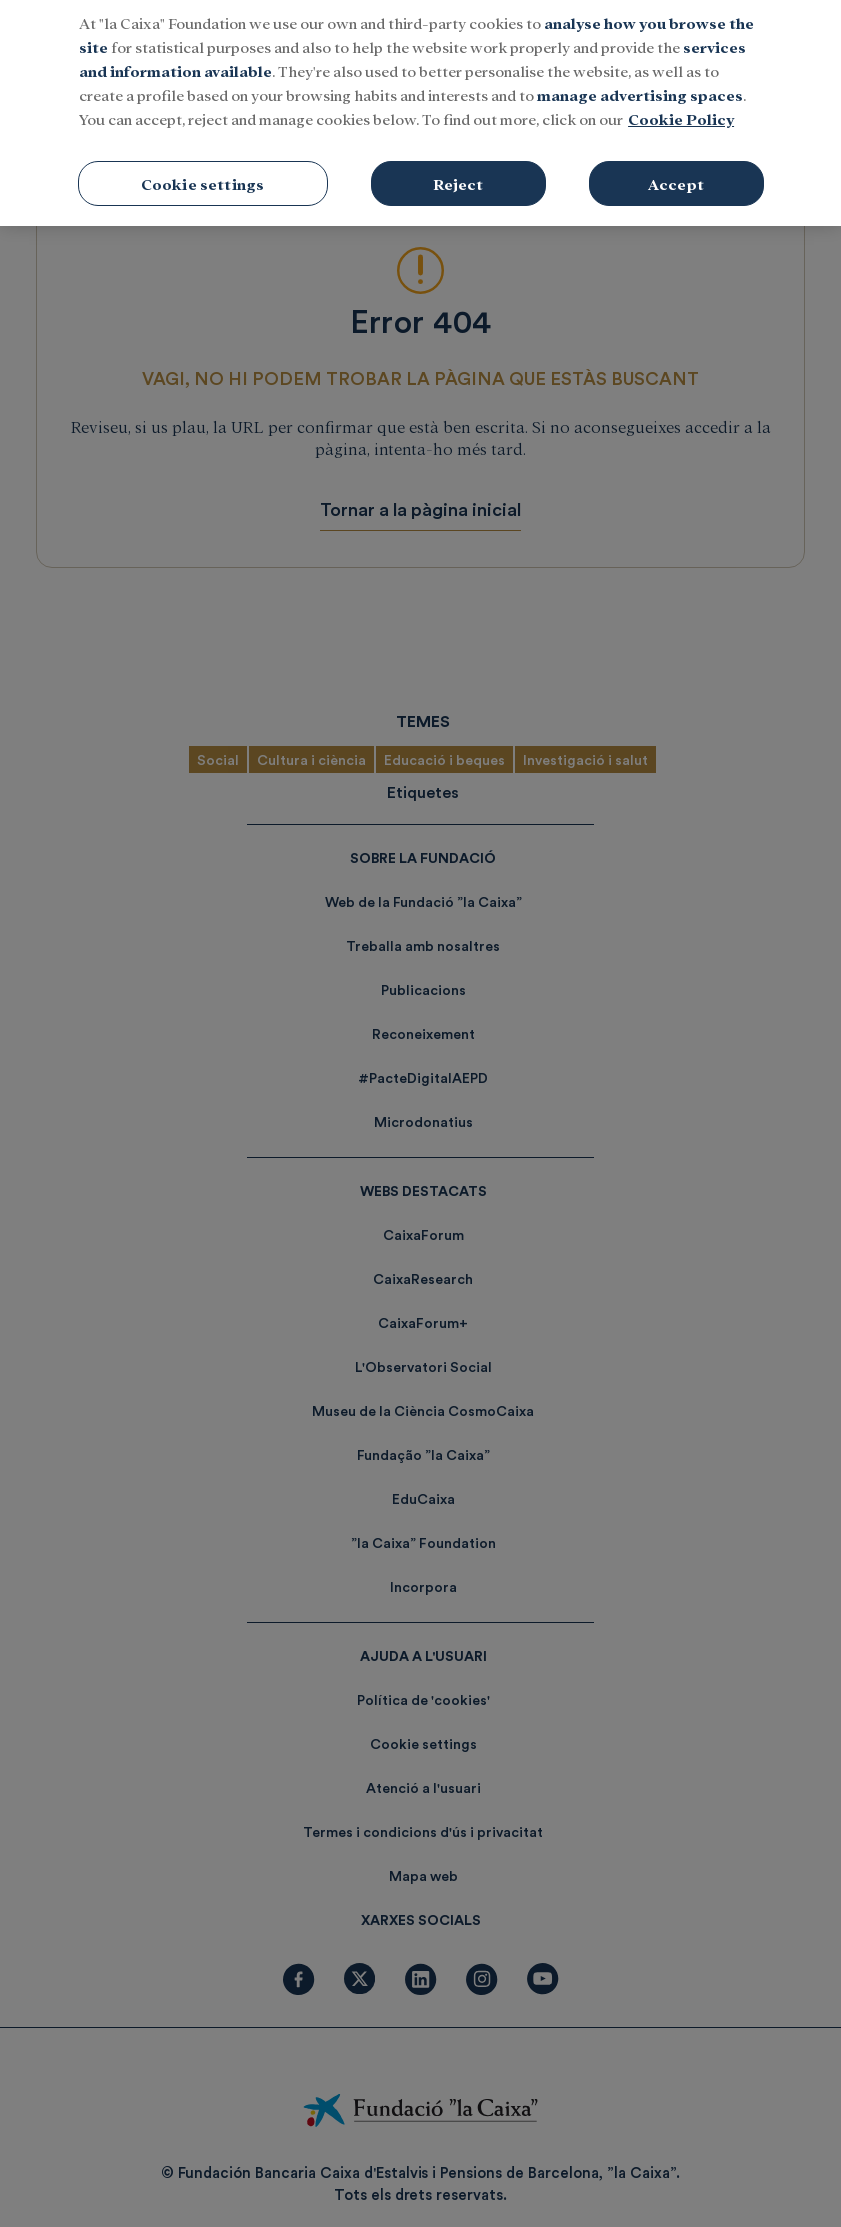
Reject (458, 172)
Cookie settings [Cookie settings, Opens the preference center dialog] (202, 172)
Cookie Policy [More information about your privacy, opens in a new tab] (681, 107)
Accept (676, 172)
